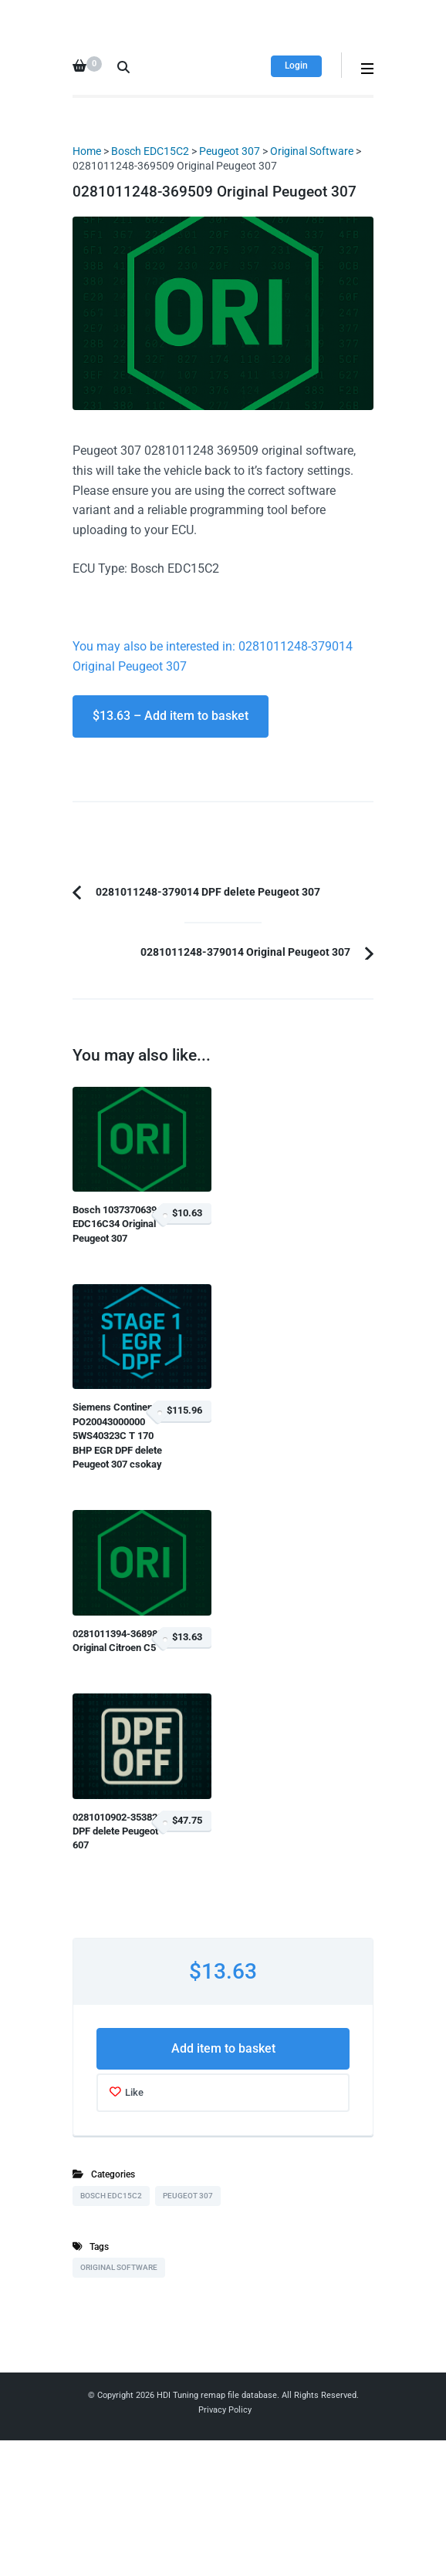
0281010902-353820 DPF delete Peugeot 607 (118, 1831)
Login (296, 65)
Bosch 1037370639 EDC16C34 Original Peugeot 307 (115, 1224)
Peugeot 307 (229, 151)
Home (87, 151)
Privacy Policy (225, 2410)
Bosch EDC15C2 (150, 151)
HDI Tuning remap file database (217, 2395)
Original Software (311, 151)
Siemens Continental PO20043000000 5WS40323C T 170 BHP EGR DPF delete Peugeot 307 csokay (118, 1435)
